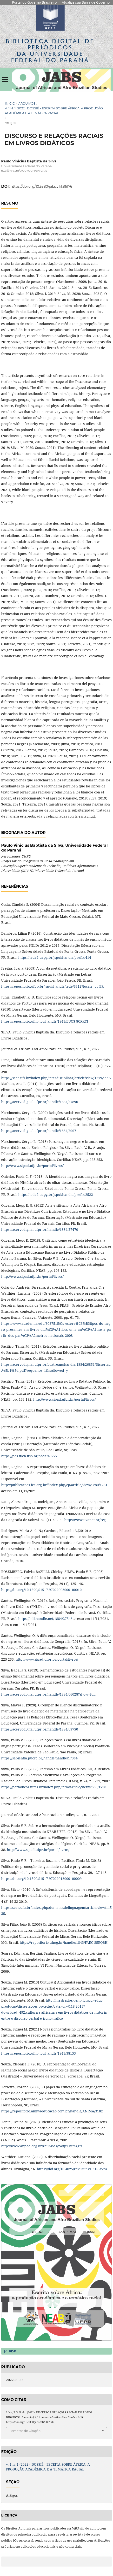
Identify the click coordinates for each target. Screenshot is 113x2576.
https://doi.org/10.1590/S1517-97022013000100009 (41, 1878)
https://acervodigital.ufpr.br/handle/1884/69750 (39, 1729)
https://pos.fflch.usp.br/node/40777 (29, 1456)
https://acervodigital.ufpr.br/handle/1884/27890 (39, 1101)
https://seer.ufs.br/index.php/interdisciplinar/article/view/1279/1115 (56, 1078)
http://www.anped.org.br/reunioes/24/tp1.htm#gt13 (43, 2146)
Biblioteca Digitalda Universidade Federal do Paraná (50, 50)
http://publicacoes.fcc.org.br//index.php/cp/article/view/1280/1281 (54, 1485)
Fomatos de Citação (24, 2431)
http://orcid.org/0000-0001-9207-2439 (24, 170)
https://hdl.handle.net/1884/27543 (45, 1618)
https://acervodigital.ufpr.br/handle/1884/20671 (39, 1130)
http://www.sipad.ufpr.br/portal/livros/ (32, 1165)
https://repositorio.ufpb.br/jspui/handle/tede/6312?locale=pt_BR (52, 986)
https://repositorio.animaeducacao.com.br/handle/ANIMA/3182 (52, 2111)
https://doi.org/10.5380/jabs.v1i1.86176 (41, 186)
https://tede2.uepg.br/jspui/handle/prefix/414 (54, 957)
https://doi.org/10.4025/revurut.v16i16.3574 (72, 2169)
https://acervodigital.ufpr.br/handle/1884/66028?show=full (48, 1694)
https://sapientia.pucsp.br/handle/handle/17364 (39, 1758)
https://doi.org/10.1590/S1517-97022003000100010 (41, 1589)
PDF (12, 2351)
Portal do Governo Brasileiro (34, 2)
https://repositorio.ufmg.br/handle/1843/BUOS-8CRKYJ (44, 1021)
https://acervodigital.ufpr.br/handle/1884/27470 (39, 1229)
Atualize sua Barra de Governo (86, 2)
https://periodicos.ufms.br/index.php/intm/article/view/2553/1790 (53, 1787)
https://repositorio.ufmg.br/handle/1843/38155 (38, 2053)
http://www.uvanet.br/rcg (85, 1520)
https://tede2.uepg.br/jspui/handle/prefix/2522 (55, 1194)
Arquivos (26, 103)
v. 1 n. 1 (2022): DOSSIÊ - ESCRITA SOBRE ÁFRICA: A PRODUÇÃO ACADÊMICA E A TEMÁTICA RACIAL (54, 110)
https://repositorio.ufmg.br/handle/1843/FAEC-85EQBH (63, 1942)
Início (10, 103)
